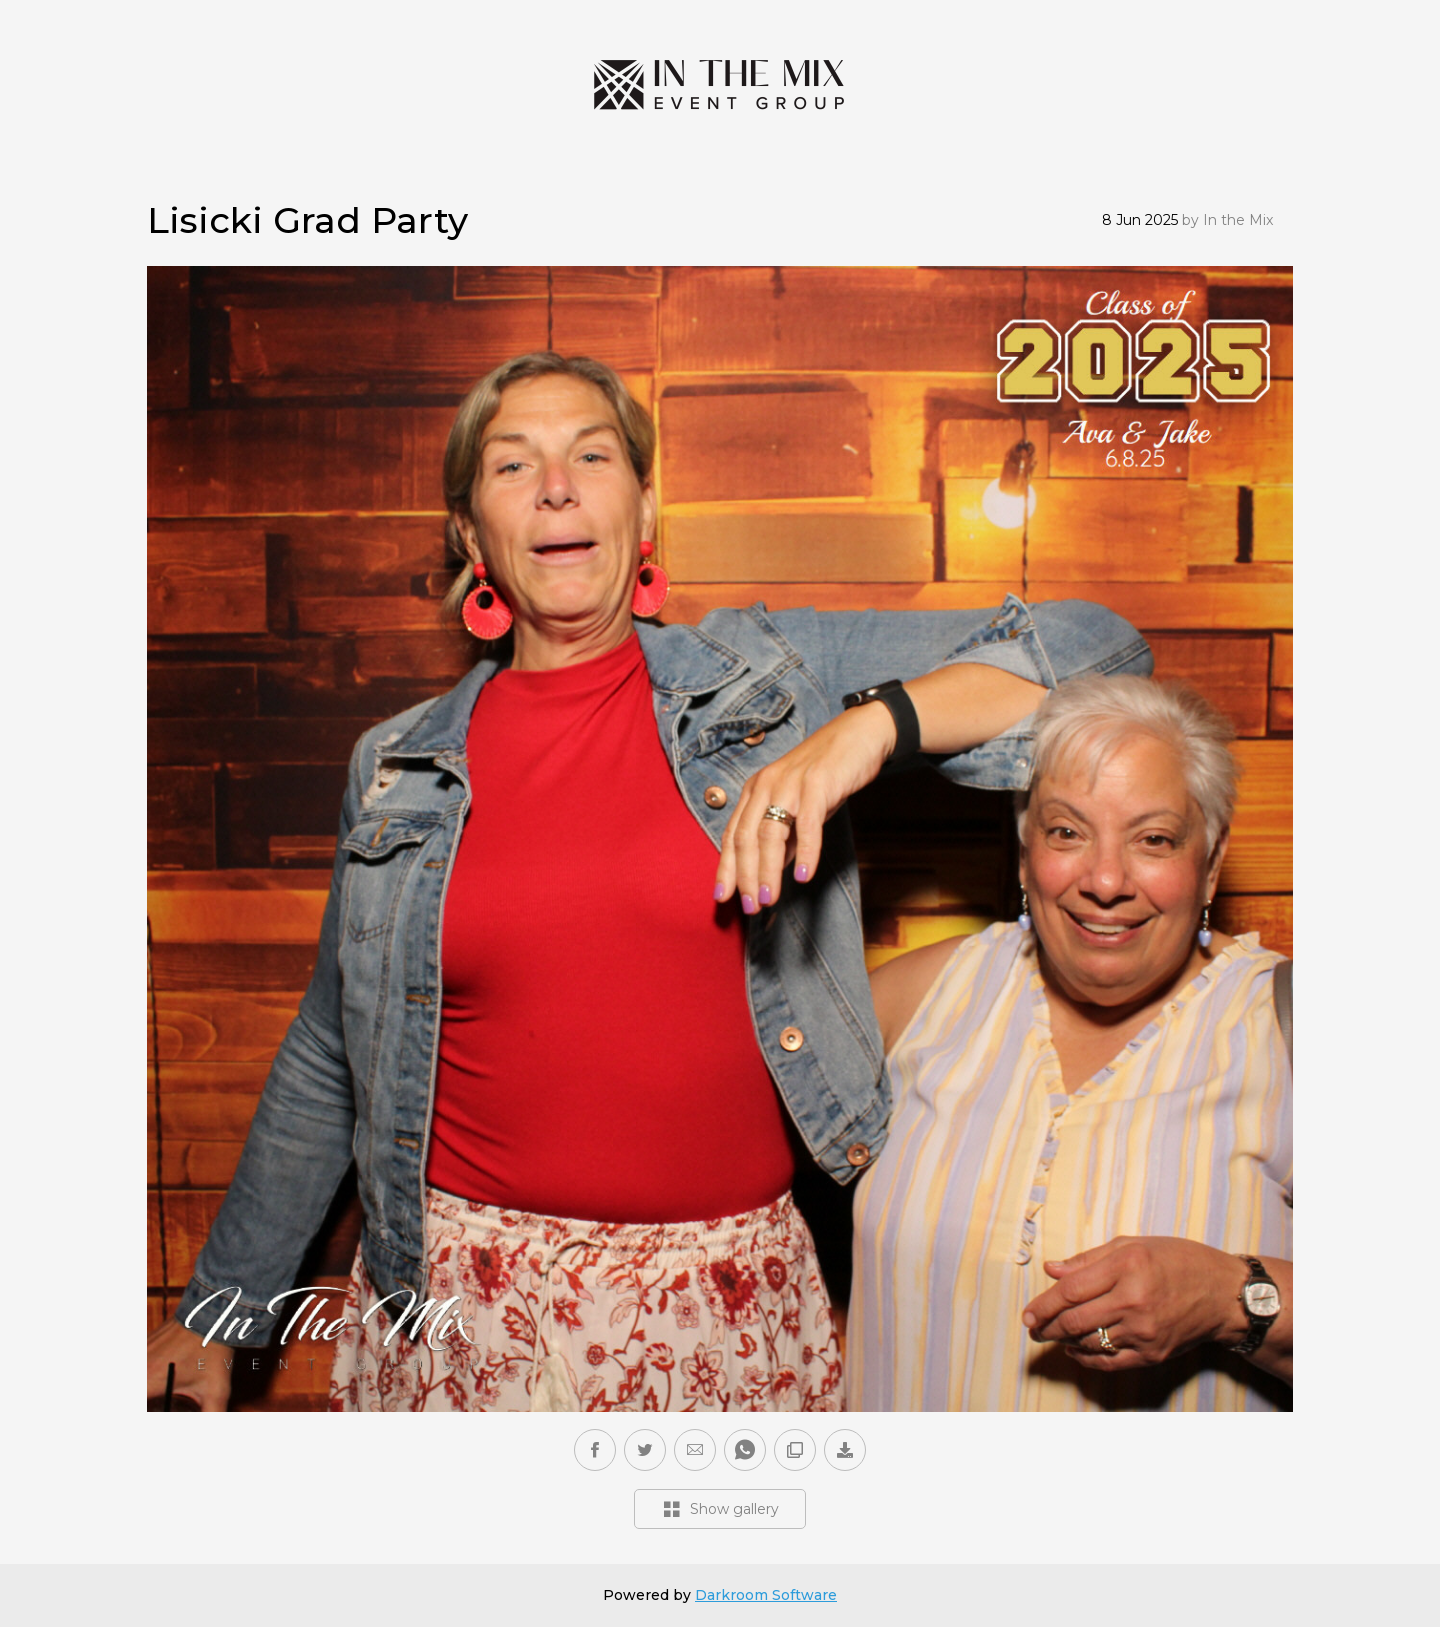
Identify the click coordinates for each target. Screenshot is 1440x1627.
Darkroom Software (766, 1595)
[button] (695, 1450)
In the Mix (1238, 220)
